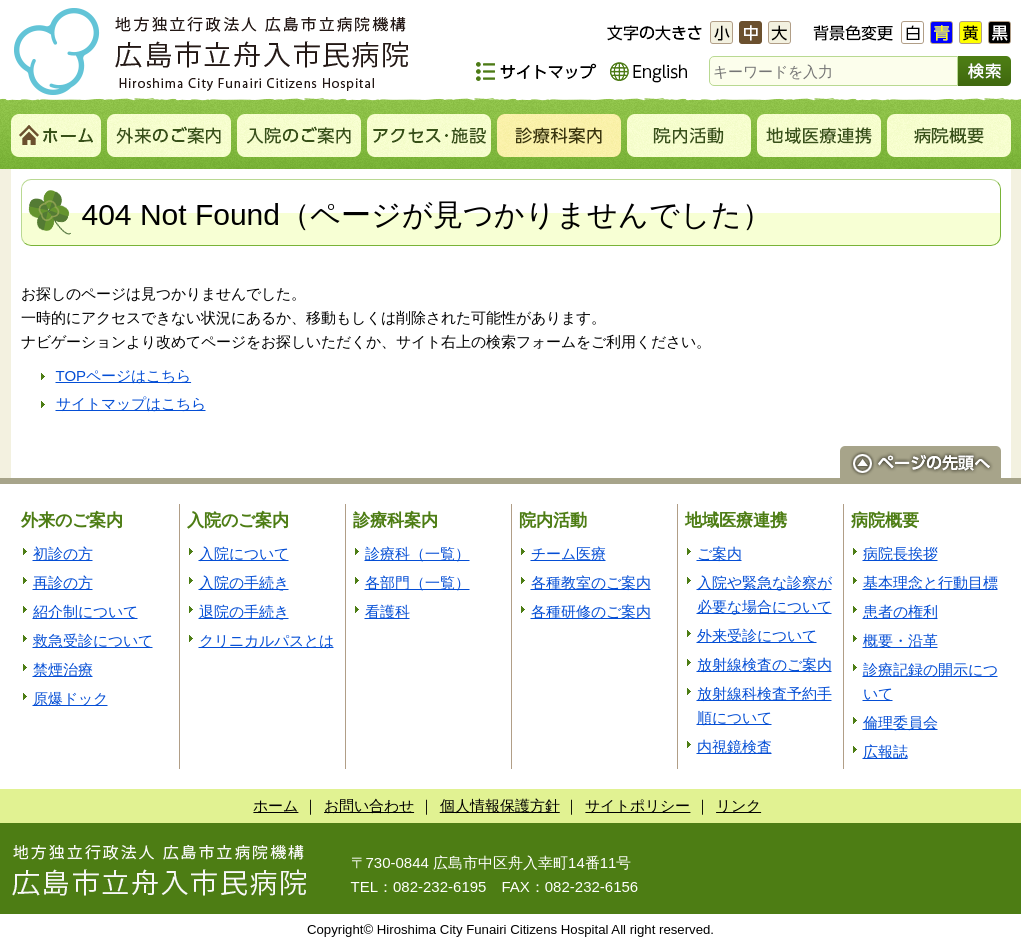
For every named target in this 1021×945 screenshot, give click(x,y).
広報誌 (885, 751)
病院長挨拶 (900, 553)
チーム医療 (568, 553)
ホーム (275, 805)
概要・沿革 (900, 640)
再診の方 (63, 582)
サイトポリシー (637, 805)
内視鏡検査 (734, 746)
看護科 (387, 611)
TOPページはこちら (124, 375)
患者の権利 (900, 611)
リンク (738, 805)
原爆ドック (70, 698)
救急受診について (93, 640)
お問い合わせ (369, 805)
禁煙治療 (63, 669)
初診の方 (63, 553)
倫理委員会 (900, 722)
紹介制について (85, 611)
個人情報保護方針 (500, 805)
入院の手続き (244, 582)
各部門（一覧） (417, 582)
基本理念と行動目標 (930, 582)
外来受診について (757, 635)
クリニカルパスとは (266, 640)
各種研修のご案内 (591, 611)
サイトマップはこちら (131, 403)
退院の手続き (244, 611)
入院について (244, 553)
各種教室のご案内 (591, 582)
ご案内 (719, 553)
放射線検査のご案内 (764, 664)
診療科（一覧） (417, 553)
